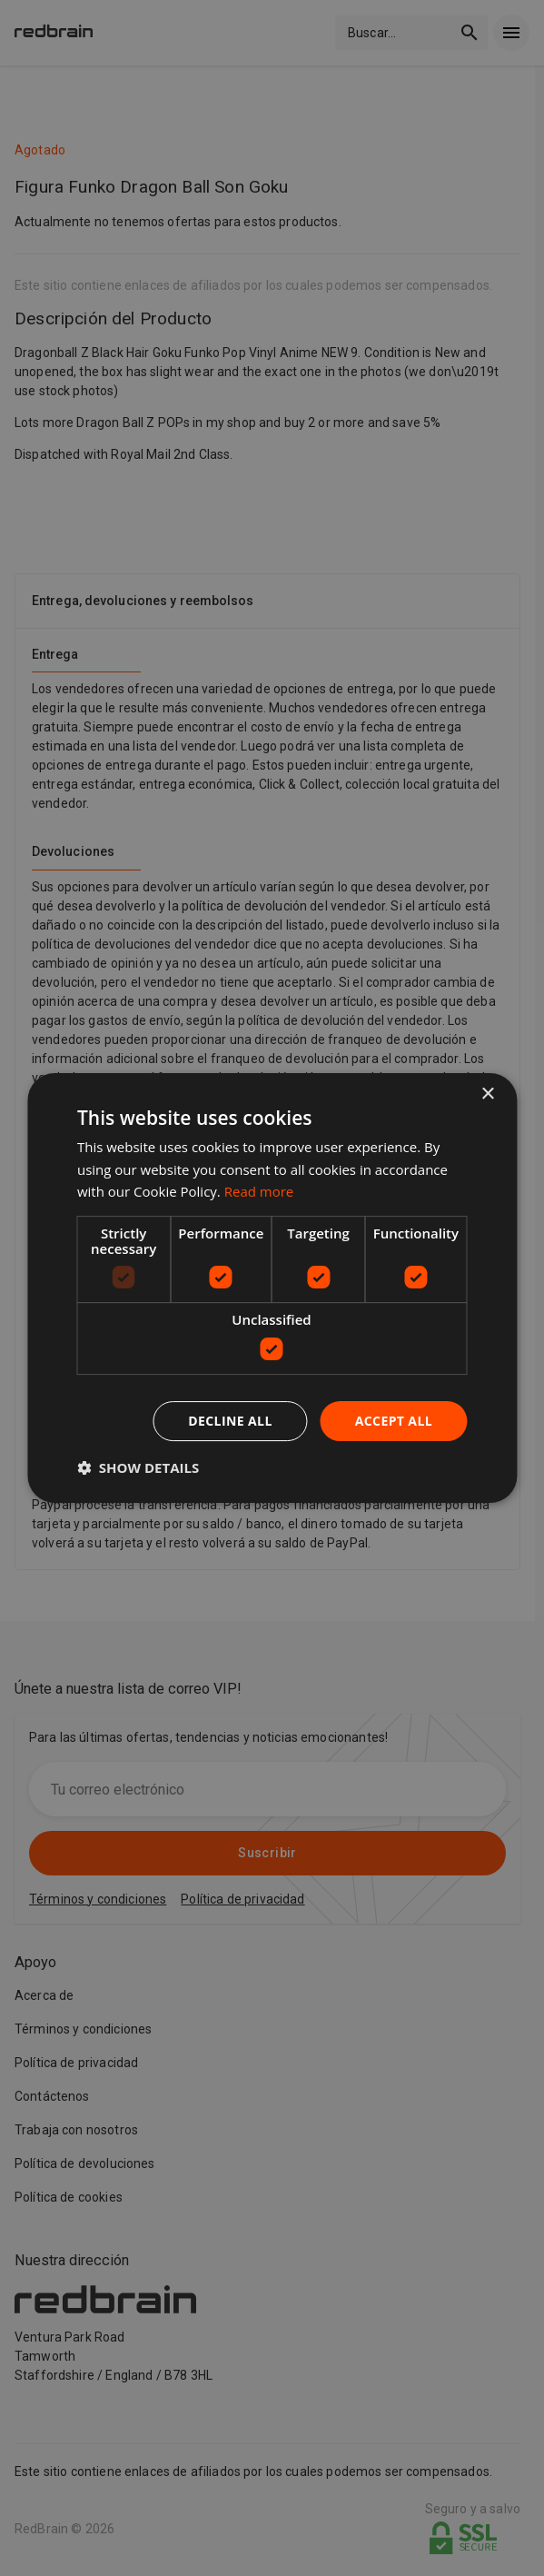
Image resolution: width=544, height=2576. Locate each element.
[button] (138, 1467)
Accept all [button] (393, 1420)
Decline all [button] (230, 1420)
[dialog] (272, 1288)
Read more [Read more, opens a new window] (259, 1191)
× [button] (487, 1094)
